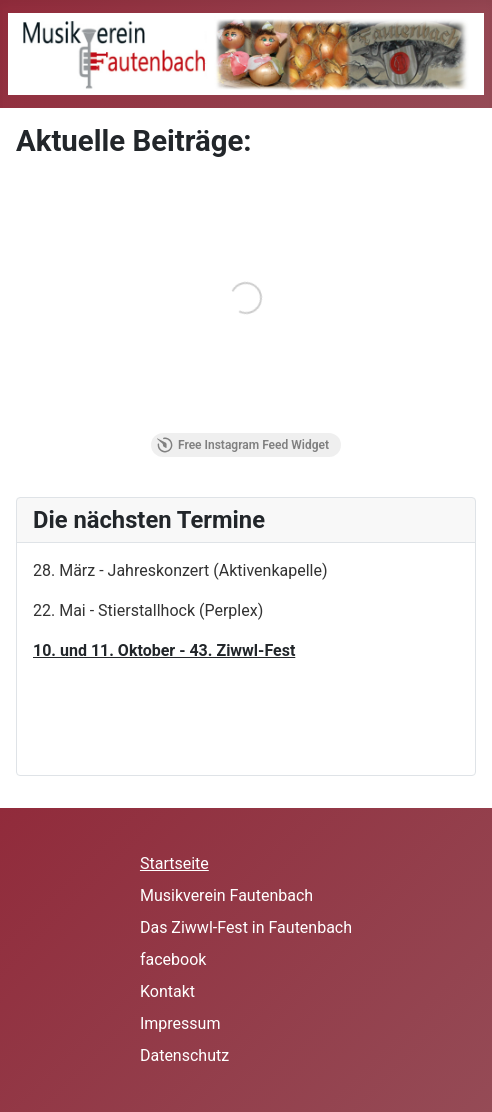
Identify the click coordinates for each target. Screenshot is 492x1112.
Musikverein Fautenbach (226, 895)
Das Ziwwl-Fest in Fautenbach (246, 927)
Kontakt (167, 991)
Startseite (174, 863)
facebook (173, 959)
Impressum (180, 1023)
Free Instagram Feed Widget (243, 445)
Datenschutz (184, 1055)
